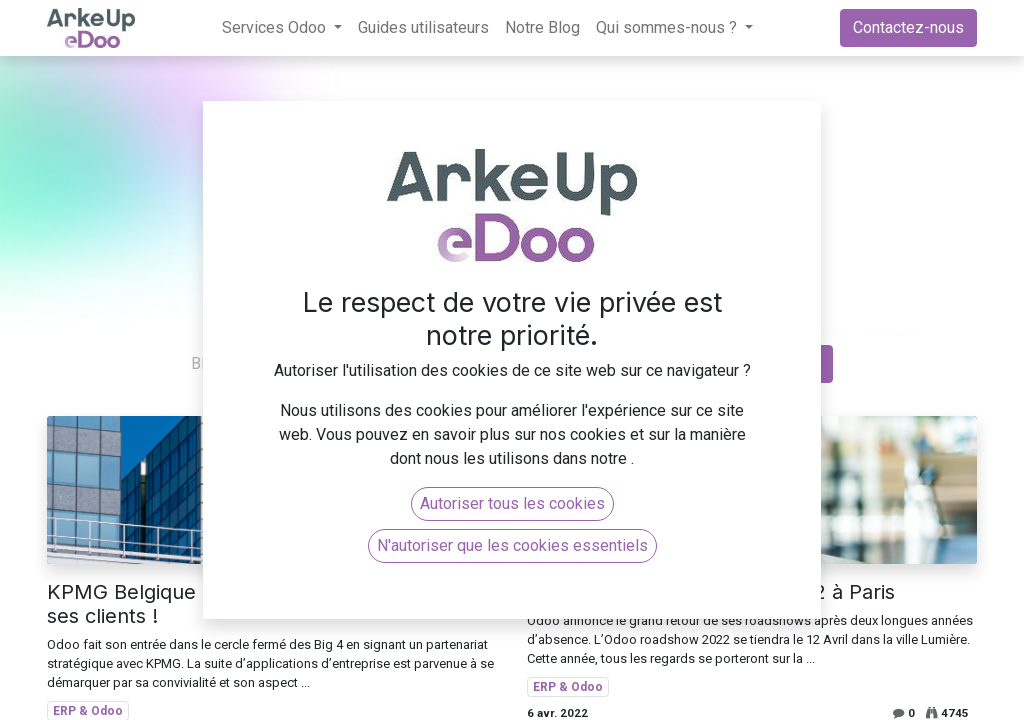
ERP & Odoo (568, 687)
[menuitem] (423, 28)
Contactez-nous (908, 27)
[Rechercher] (812, 364)
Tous (274, 363)
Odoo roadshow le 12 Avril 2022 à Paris (711, 592)
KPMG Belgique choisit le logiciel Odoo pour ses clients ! (255, 604)
